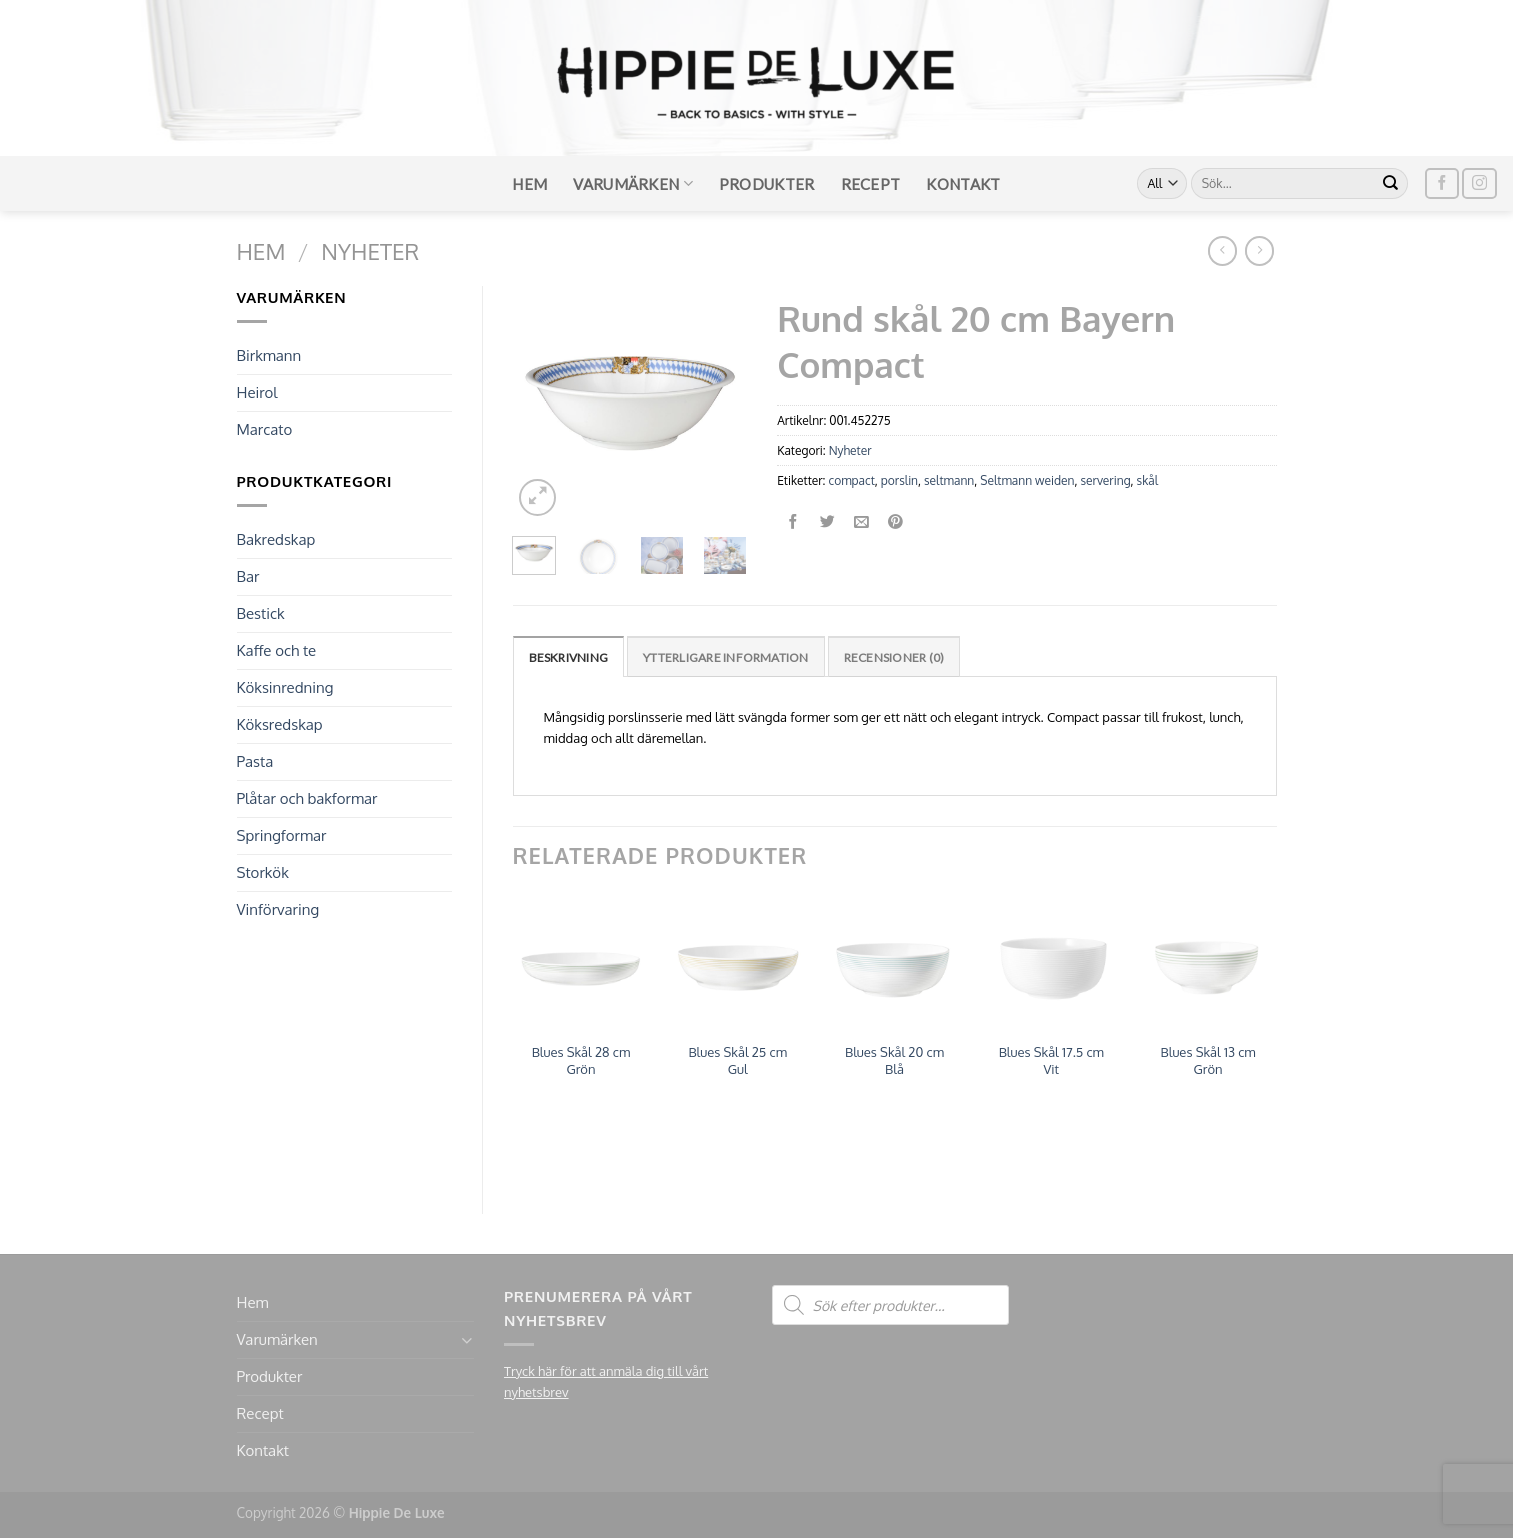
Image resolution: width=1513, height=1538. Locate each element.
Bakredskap (276, 539)
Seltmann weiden (1027, 480)
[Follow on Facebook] (1442, 183)
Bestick (261, 613)
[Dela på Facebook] (794, 522)
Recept (871, 184)
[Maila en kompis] (861, 522)
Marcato (265, 429)
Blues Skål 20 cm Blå (894, 1060)
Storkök (263, 872)
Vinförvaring (278, 909)
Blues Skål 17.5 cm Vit (1051, 1060)
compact (852, 480)
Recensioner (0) (894, 657)
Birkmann (269, 355)
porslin (899, 480)
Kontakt (963, 184)
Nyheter (370, 251)
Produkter (767, 184)
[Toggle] (466, 1340)
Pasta (255, 761)
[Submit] (1391, 184)
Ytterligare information (726, 657)
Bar (248, 576)
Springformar (282, 835)
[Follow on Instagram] (1479, 183)
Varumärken (633, 183)
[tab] (569, 656)
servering (1105, 480)
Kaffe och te (277, 650)
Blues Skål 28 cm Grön (581, 1060)
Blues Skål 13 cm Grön (1208, 1060)
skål (1147, 480)
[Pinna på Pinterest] (895, 522)
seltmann (949, 480)
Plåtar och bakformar (307, 798)
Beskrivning (569, 657)
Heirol (257, 392)
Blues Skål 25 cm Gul (737, 1060)
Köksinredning (285, 687)
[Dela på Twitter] (827, 522)
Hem (529, 184)
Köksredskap (280, 724)
